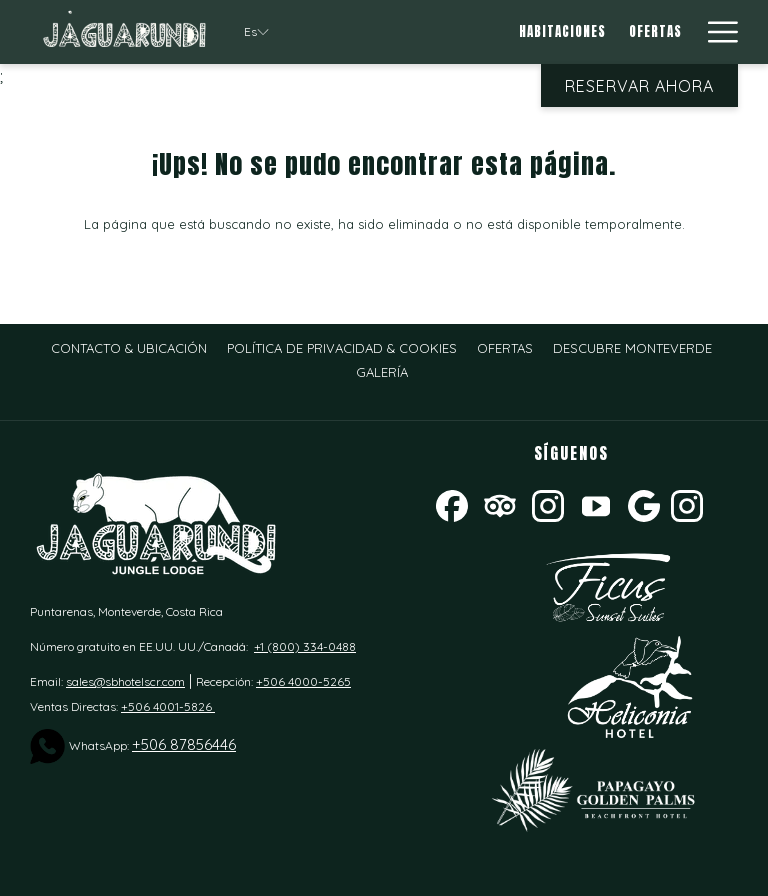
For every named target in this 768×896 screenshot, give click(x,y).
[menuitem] (563, 32)
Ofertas (505, 348)
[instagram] (687, 504)
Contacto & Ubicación (129, 348)
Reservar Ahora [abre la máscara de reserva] (639, 86)
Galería (382, 372)
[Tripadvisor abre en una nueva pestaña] (500, 504)
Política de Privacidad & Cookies (342, 348)
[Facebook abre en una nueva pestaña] (452, 504)
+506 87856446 (184, 744)
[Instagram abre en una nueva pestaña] (548, 504)
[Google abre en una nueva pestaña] (644, 504)
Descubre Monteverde (632, 348)
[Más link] (715, 32)
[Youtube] (596, 504)
